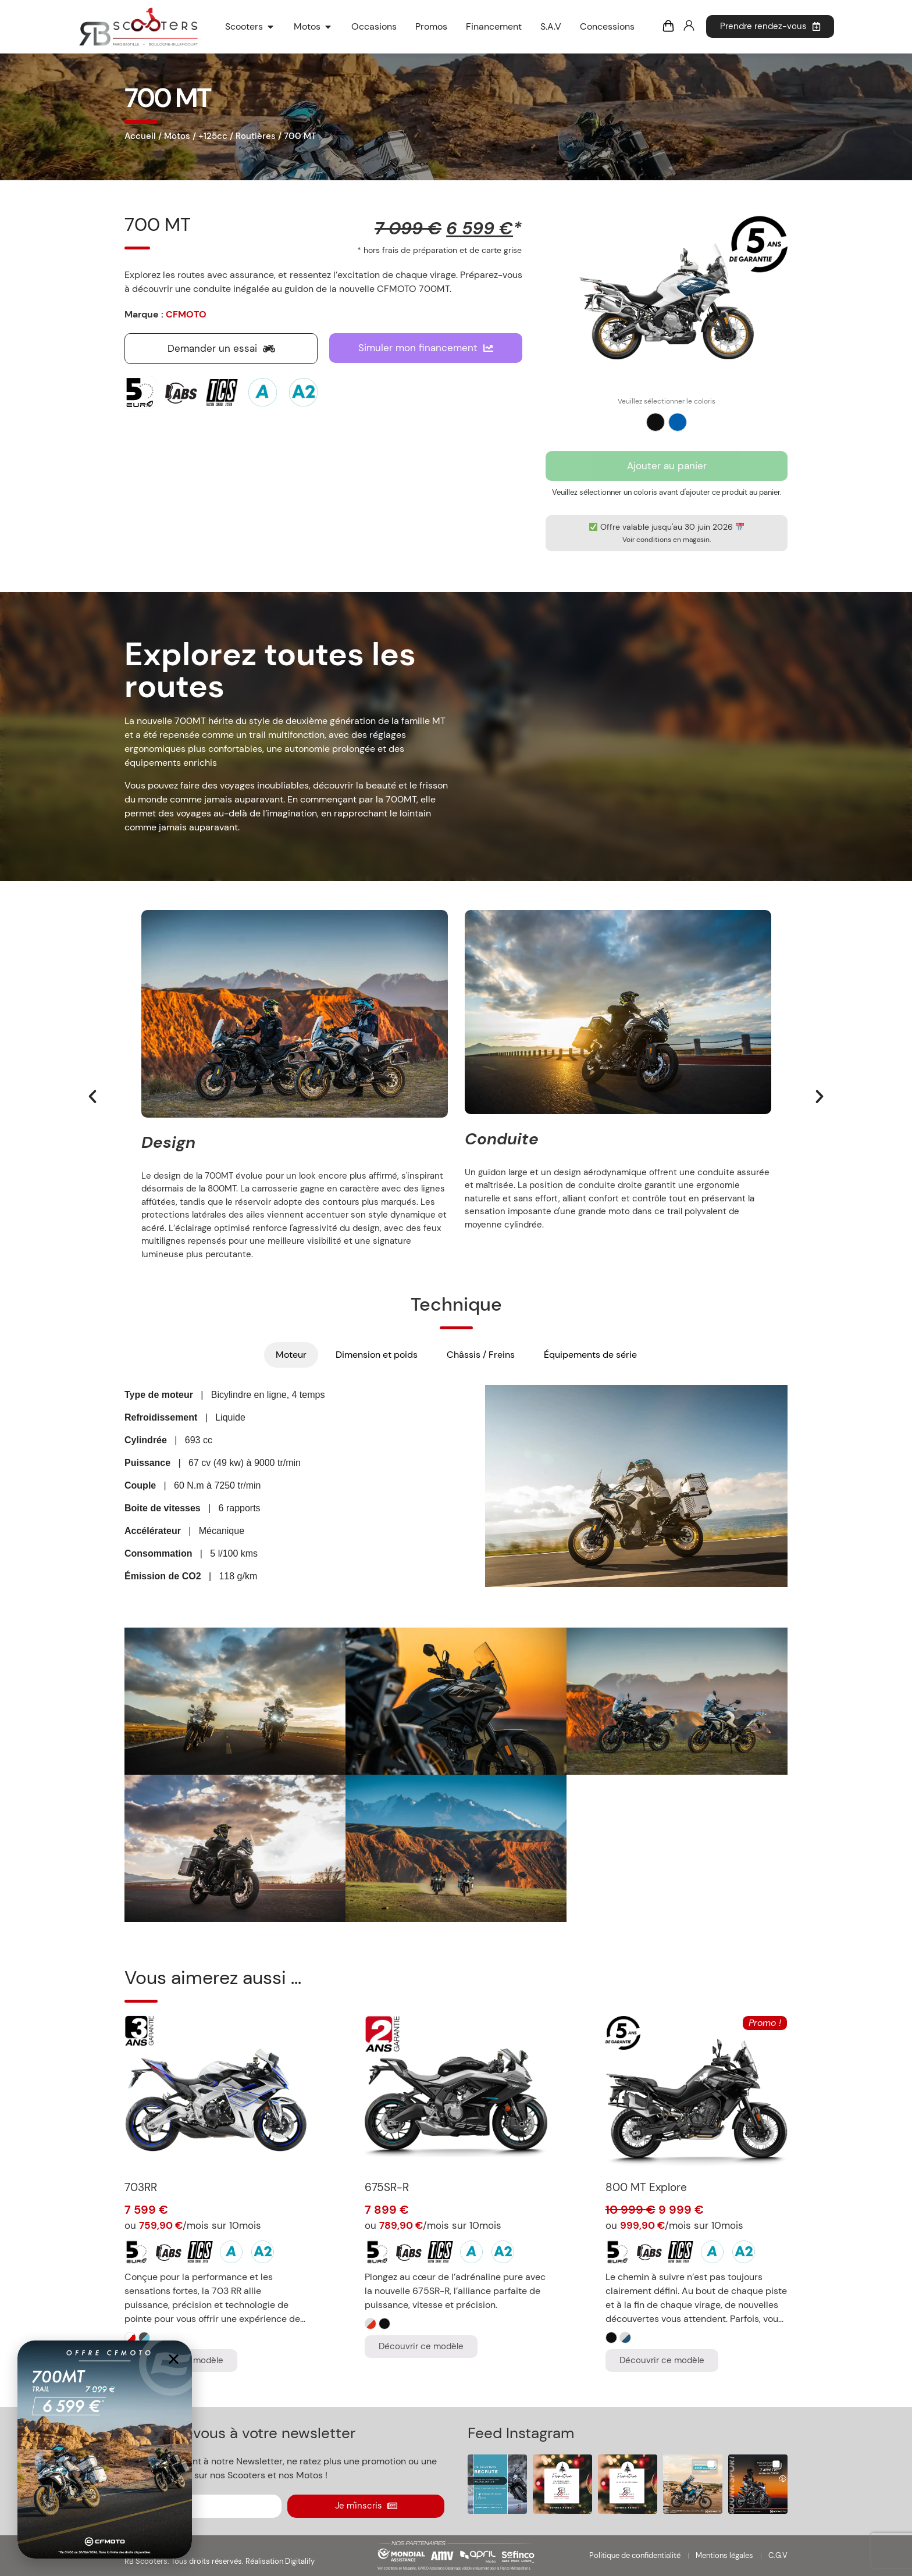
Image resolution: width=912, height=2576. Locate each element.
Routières (256, 136)
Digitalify (300, 2561)
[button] (92, 1096)
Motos (177, 136)
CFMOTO (186, 314)
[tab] (291, 1355)
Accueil (140, 136)
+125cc (212, 136)
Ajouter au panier (667, 465)
